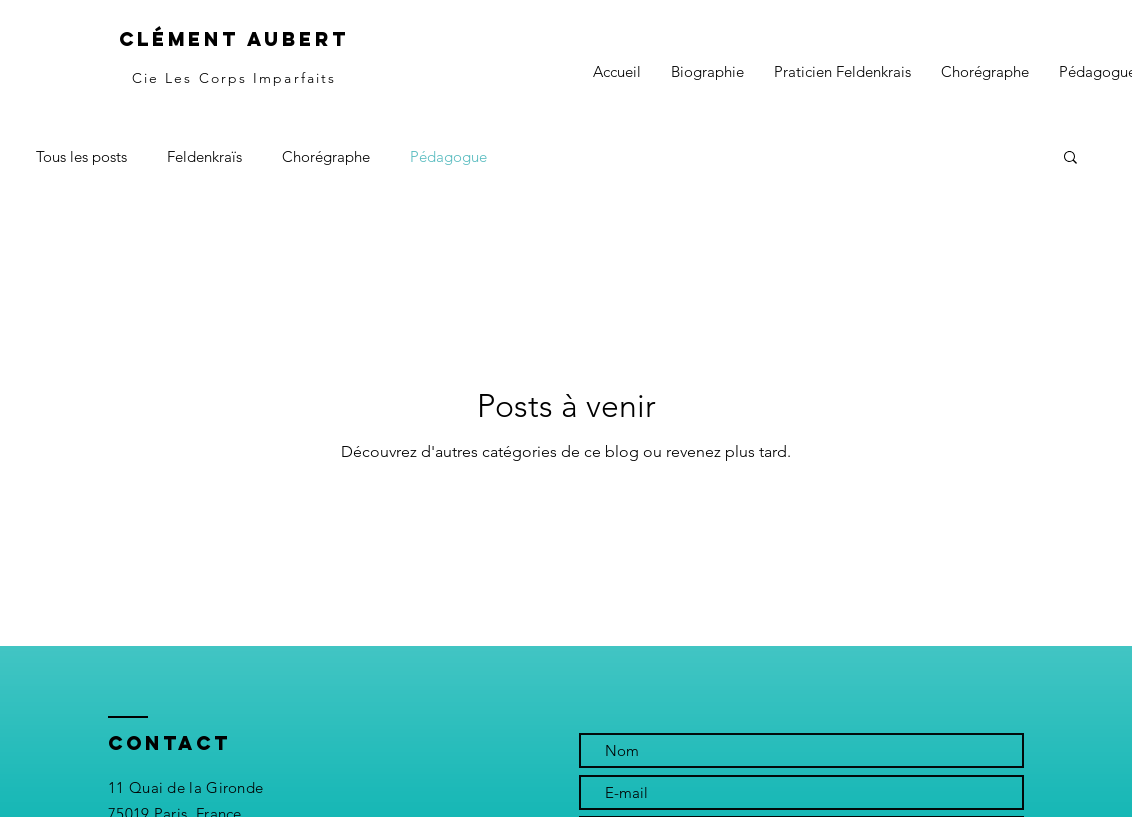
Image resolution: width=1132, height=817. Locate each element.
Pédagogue (448, 156)
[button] (1070, 158)
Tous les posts (81, 156)
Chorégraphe (326, 156)
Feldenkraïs (204, 156)
